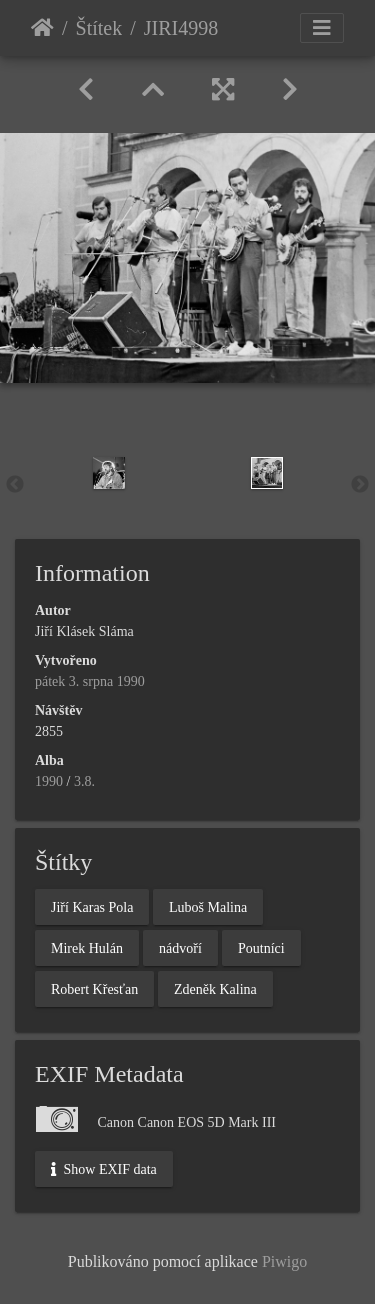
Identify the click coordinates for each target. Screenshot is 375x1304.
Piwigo (284, 1261)
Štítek (99, 28)
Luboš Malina (208, 906)
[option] (109, 473)
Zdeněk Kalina (215, 988)
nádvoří (180, 947)
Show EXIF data (104, 1169)
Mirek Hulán (87, 947)
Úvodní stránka (42, 28)
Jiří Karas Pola (92, 906)
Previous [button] (15, 485)
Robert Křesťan (94, 988)
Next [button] (360, 485)
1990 (49, 781)
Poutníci (261, 947)
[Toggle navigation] (322, 28)
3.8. (84, 781)
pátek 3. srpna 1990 (90, 681)
